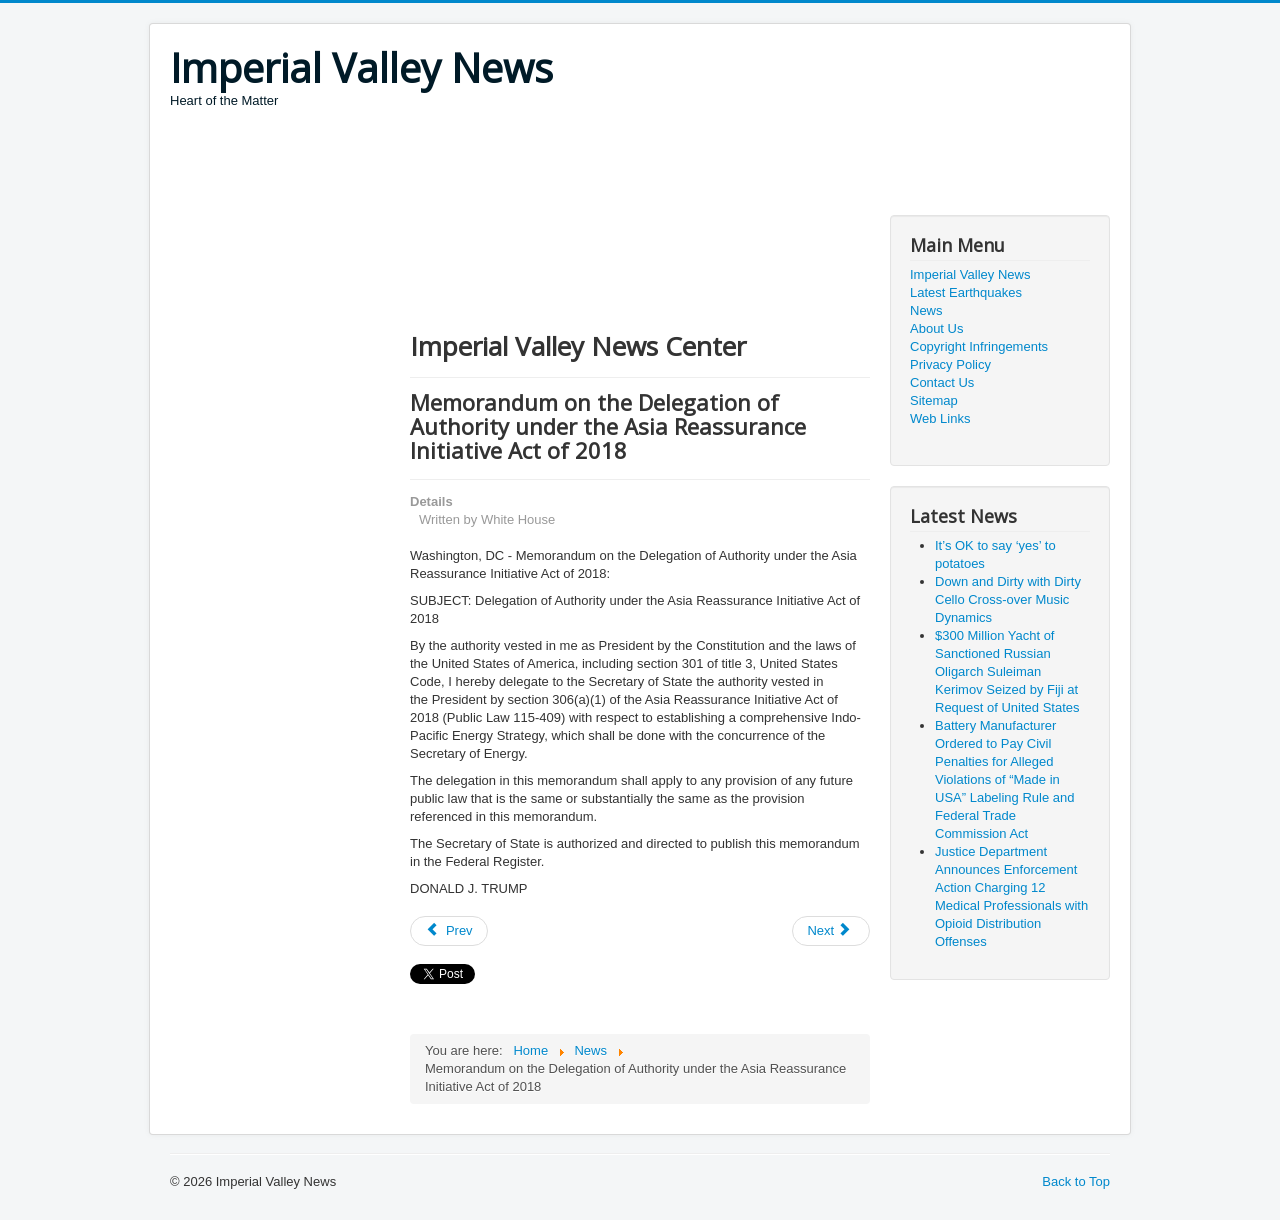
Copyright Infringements (979, 346)
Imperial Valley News (970, 274)
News (926, 310)
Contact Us (942, 382)
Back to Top (1076, 1181)
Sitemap (934, 400)
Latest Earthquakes (966, 292)
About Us (936, 328)
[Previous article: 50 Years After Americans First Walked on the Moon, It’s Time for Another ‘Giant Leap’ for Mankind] (449, 931)
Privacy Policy (950, 364)
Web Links (940, 418)
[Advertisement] (534, 165)
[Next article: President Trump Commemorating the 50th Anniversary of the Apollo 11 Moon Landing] (831, 931)
